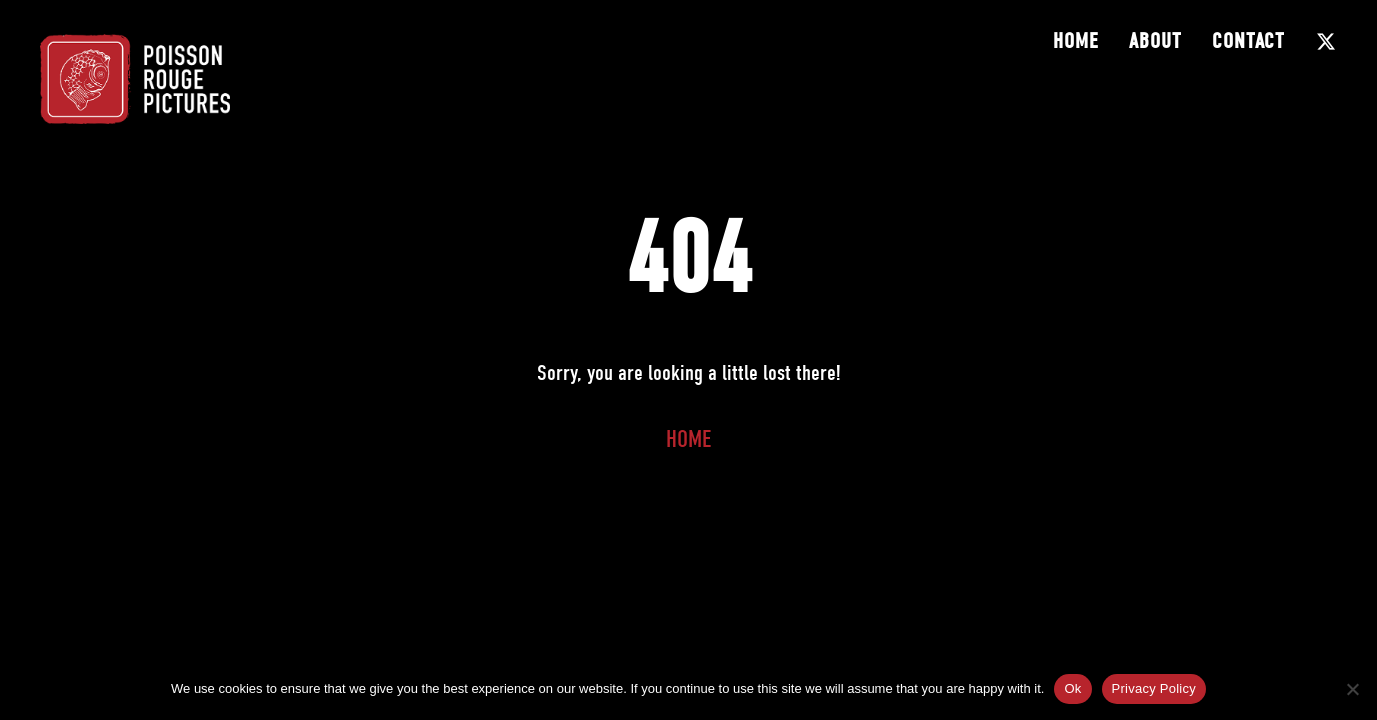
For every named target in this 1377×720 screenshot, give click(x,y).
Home (1076, 42)
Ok (1072, 688)
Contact (1248, 42)
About (1155, 42)
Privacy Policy (1154, 688)
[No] (1352, 689)
